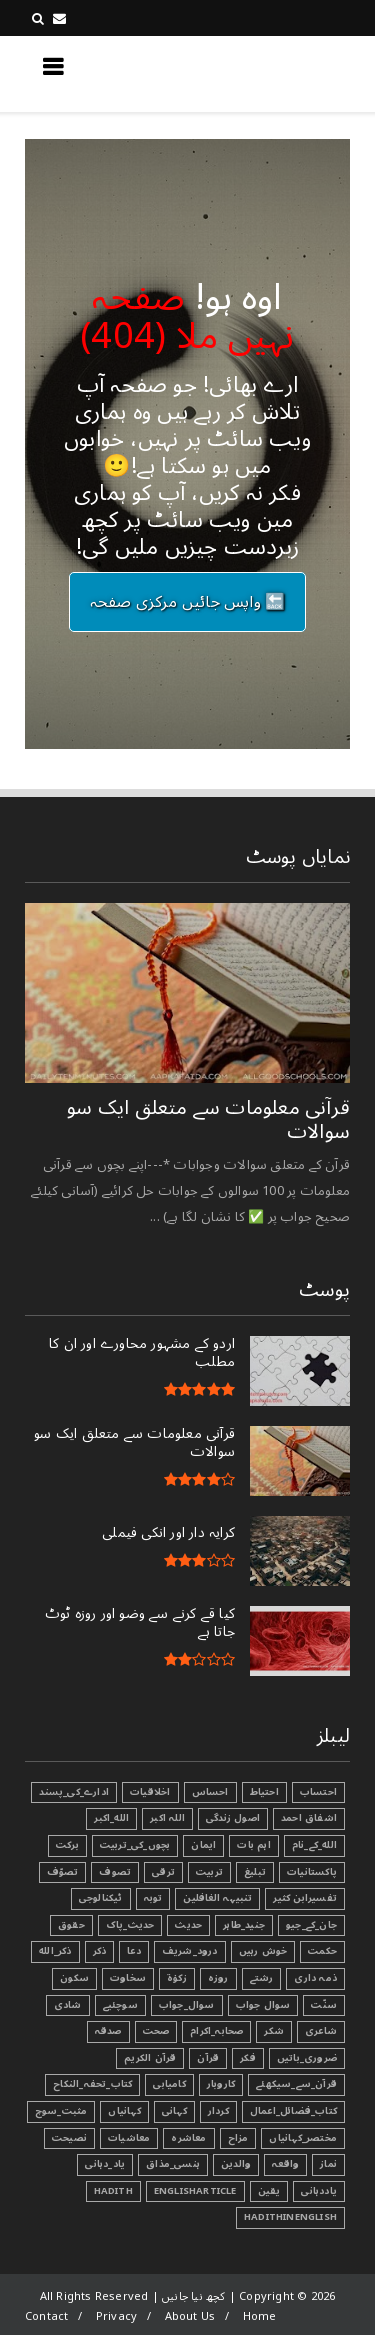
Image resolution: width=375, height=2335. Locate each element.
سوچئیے (120, 2005)
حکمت (322, 1951)
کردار (218, 2111)
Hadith (113, 2191)
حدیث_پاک (130, 1925)
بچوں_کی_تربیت (135, 1845)
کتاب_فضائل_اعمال (293, 2111)
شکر (274, 2031)
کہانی (174, 2111)
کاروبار (221, 2084)
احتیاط (264, 1792)
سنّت (324, 2005)
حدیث (188, 1925)
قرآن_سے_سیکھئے (296, 2084)
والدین (236, 2164)
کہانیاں (124, 2111)
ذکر (100, 1951)
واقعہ (285, 2164)
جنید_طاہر (244, 1925)
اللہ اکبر (167, 1818)
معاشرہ (188, 2138)
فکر (248, 2058)
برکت (67, 1845)
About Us (190, 2316)
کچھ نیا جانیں (270, 73)
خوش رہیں (263, 1951)
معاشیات (129, 2138)
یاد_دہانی (105, 2164)
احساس (210, 1792)
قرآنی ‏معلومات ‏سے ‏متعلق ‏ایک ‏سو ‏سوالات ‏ (208, 1120)
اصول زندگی (233, 1818)
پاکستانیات (312, 1872)
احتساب (318, 1792)
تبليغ (255, 1872)
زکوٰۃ (177, 1978)
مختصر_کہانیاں (303, 2138)
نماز (328, 2164)
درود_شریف (190, 1951)
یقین (269, 2191)
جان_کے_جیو (311, 1925)
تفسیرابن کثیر (305, 1898)
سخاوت (128, 1978)
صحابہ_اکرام (216, 2031)
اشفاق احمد (309, 1818)
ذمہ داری (315, 1978)
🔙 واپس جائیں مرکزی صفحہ (188, 602)
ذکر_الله (55, 1951)
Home (260, 2316)
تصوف (115, 1872)
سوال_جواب (187, 2005)
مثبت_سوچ (61, 2111)
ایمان (203, 1845)
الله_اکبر (111, 1818)
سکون (74, 1978)
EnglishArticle (195, 2191)
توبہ (153, 1898)
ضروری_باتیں (307, 2058)
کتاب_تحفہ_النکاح (92, 2084)
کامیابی (169, 2084)
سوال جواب (263, 2005)
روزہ (218, 1978)
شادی (68, 2005)
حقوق (71, 1925)
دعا (134, 1951)
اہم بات (253, 1845)
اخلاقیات (150, 1792)
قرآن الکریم (150, 2058)
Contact (46, 2316)
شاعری (321, 2031)
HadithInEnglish (290, 2217)
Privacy (116, 2316)
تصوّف (63, 1872)
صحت (156, 2031)
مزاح (238, 2138)
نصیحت (69, 2138)
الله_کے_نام (314, 1845)
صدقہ (108, 2031)
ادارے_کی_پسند (74, 1792)
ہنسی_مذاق (173, 2164)
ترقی (163, 1872)
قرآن (208, 2058)
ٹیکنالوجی (101, 1898)
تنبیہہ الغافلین (217, 1898)
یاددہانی (319, 2191)
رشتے (262, 1978)
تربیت (209, 1872)
